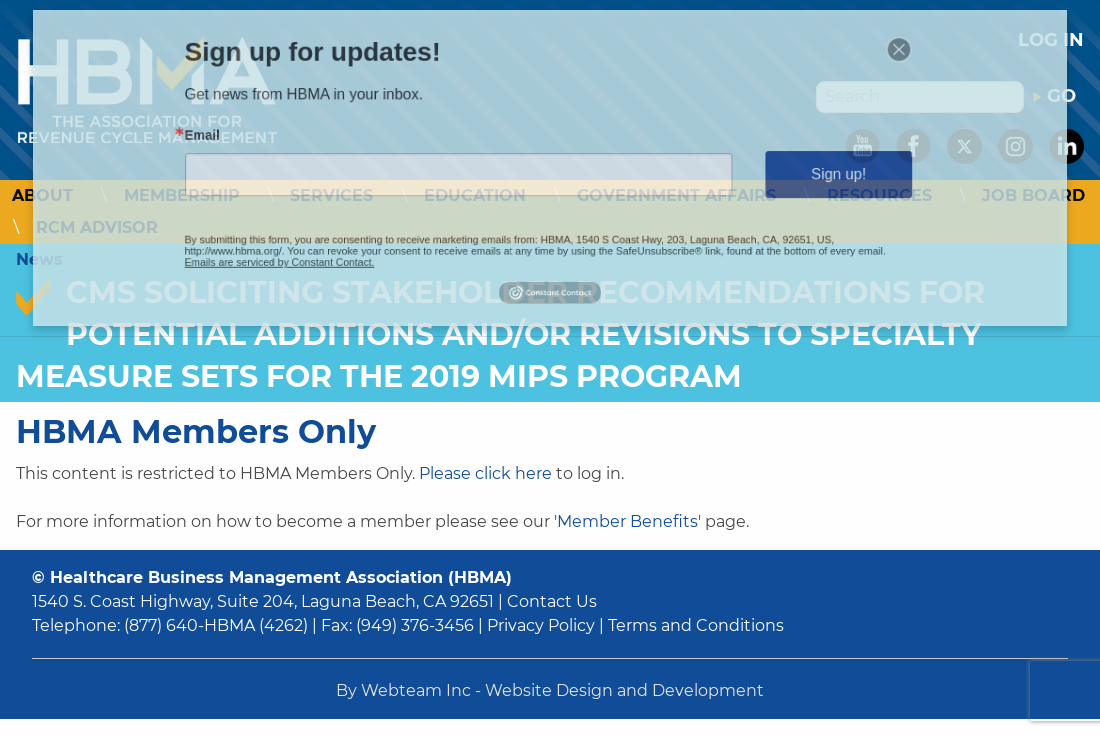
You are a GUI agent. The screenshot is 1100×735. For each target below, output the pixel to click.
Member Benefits (627, 521)
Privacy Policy (541, 625)
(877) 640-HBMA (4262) (216, 625)
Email (278, 142)
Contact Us (552, 601)
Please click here (485, 473)
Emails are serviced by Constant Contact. (339, 241)
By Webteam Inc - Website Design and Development (550, 690)
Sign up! (775, 173)
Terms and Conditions (696, 625)
